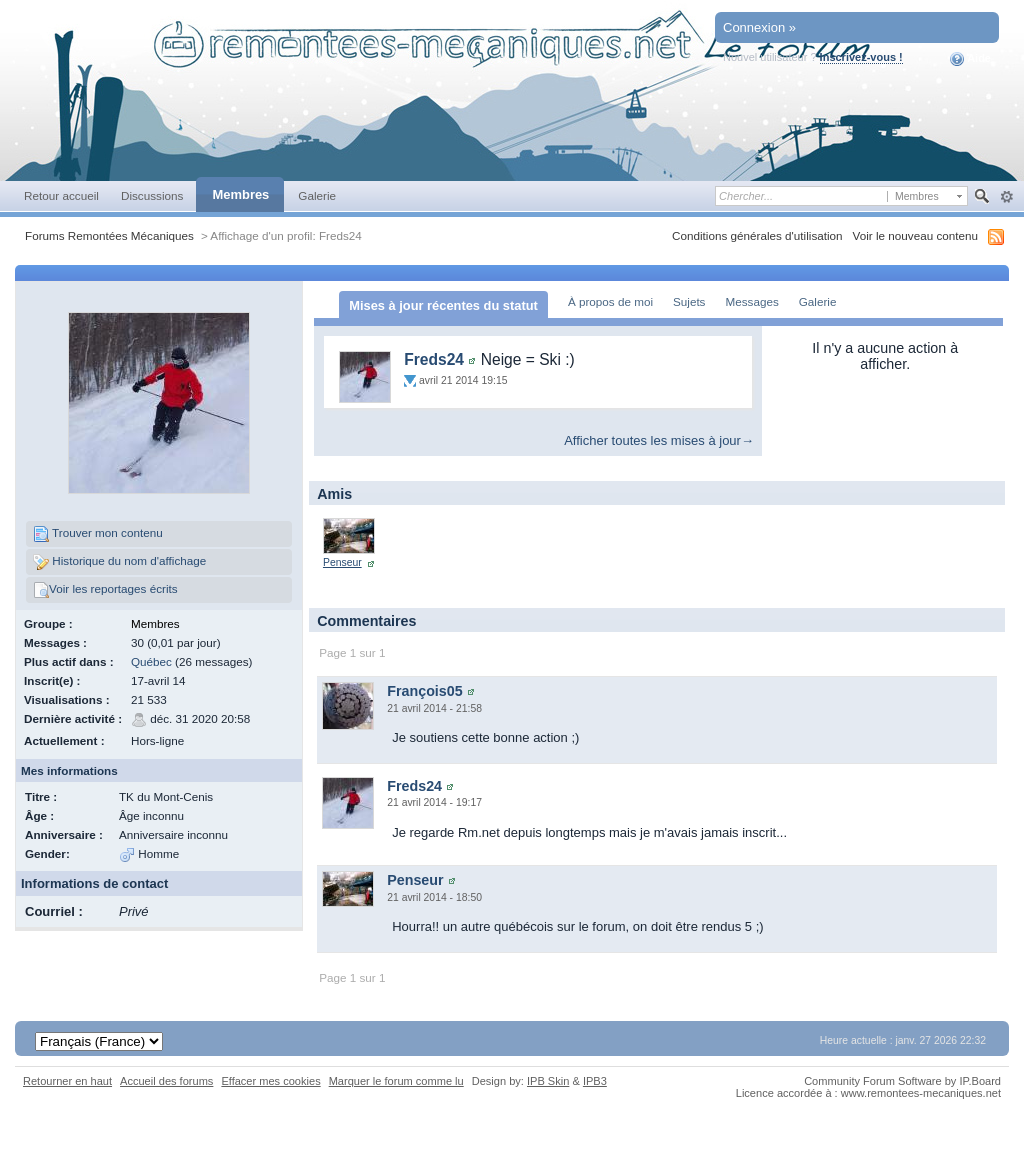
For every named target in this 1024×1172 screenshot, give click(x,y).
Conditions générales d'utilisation (757, 235)
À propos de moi (610, 301)
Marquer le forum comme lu (396, 1081)
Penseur (342, 562)
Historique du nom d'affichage (119, 562)
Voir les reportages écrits (105, 590)
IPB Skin (548, 1081)
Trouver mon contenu (98, 534)
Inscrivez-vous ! (861, 57)
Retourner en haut (67, 1081)
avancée (1006, 197)
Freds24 (434, 359)
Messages (751, 301)
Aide (970, 59)
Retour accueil (61, 195)
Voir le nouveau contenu (915, 235)
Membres (240, 194)
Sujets (689, 301)
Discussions (152, 195)
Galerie (317, 195)
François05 (425, 691)
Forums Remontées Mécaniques (109, 235)
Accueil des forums (166, 1081)
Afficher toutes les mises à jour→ (659, 440)
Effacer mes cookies (270, 1081)
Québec (151, 661)
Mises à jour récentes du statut (443, 305)
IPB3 (595, 1081)
